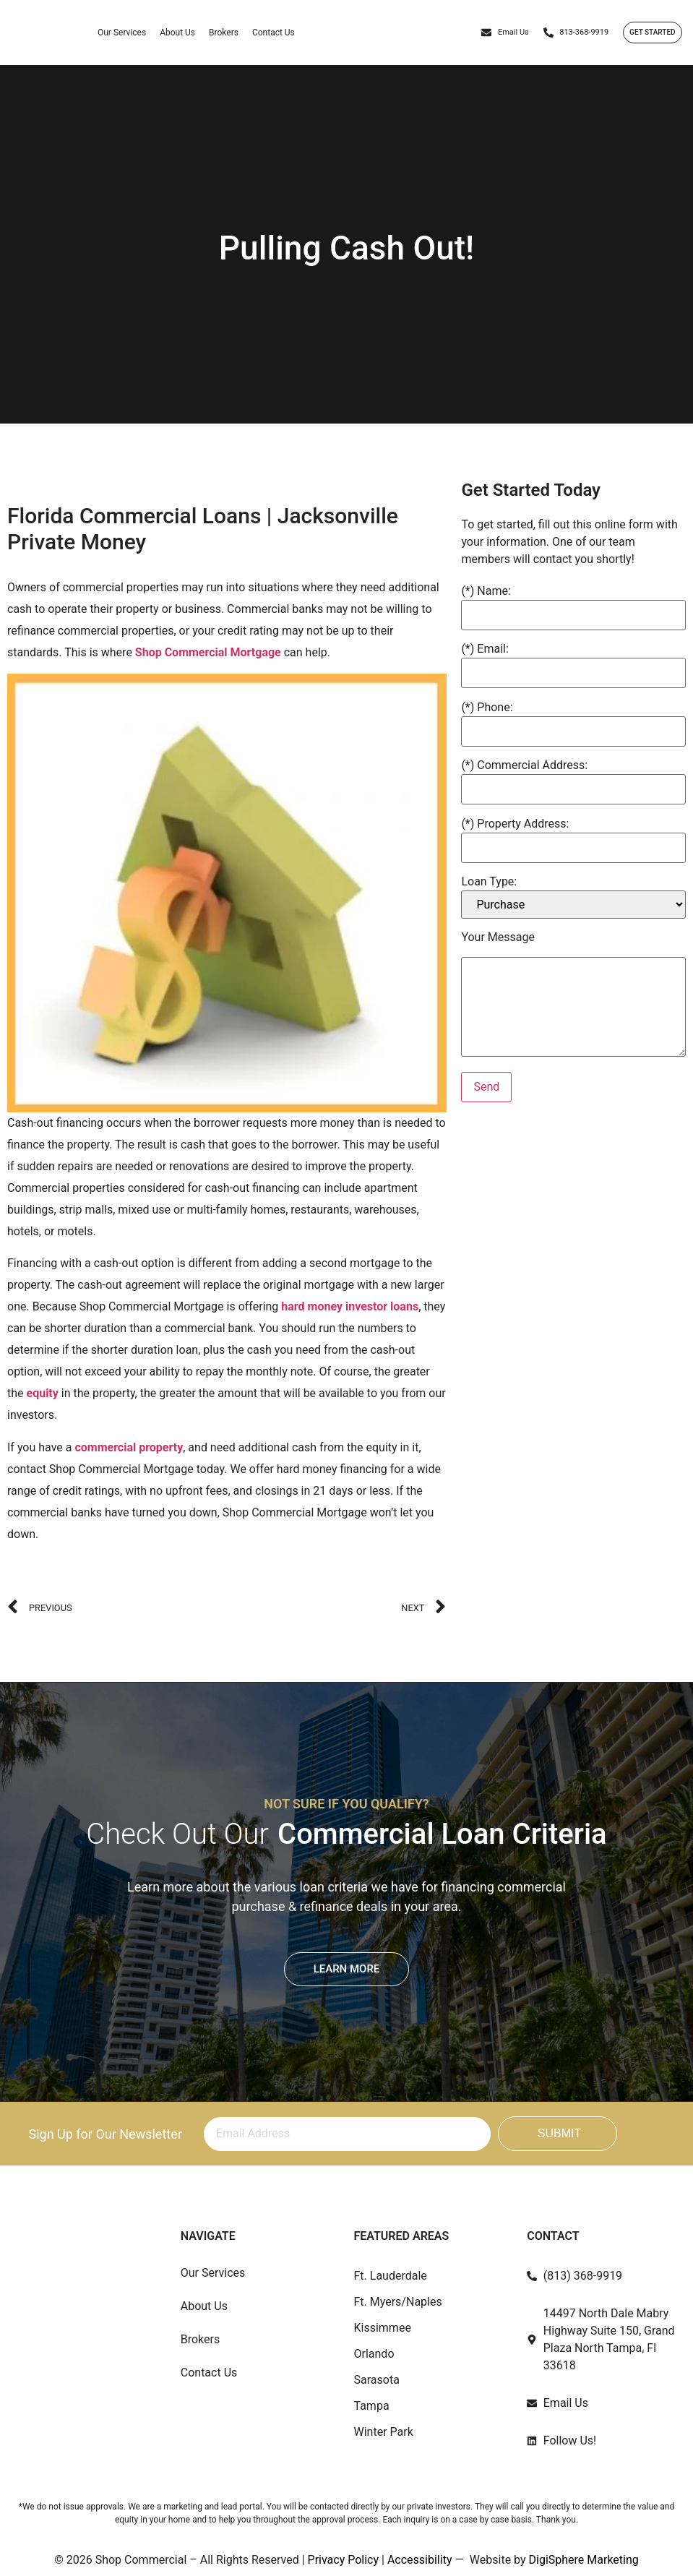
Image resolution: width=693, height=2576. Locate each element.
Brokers (223, 32)
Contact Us (273, 32)
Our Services (122, 32)
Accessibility (419, 2560)
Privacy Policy (343, 2560)
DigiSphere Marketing (584, 2560)
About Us (177, 32)
